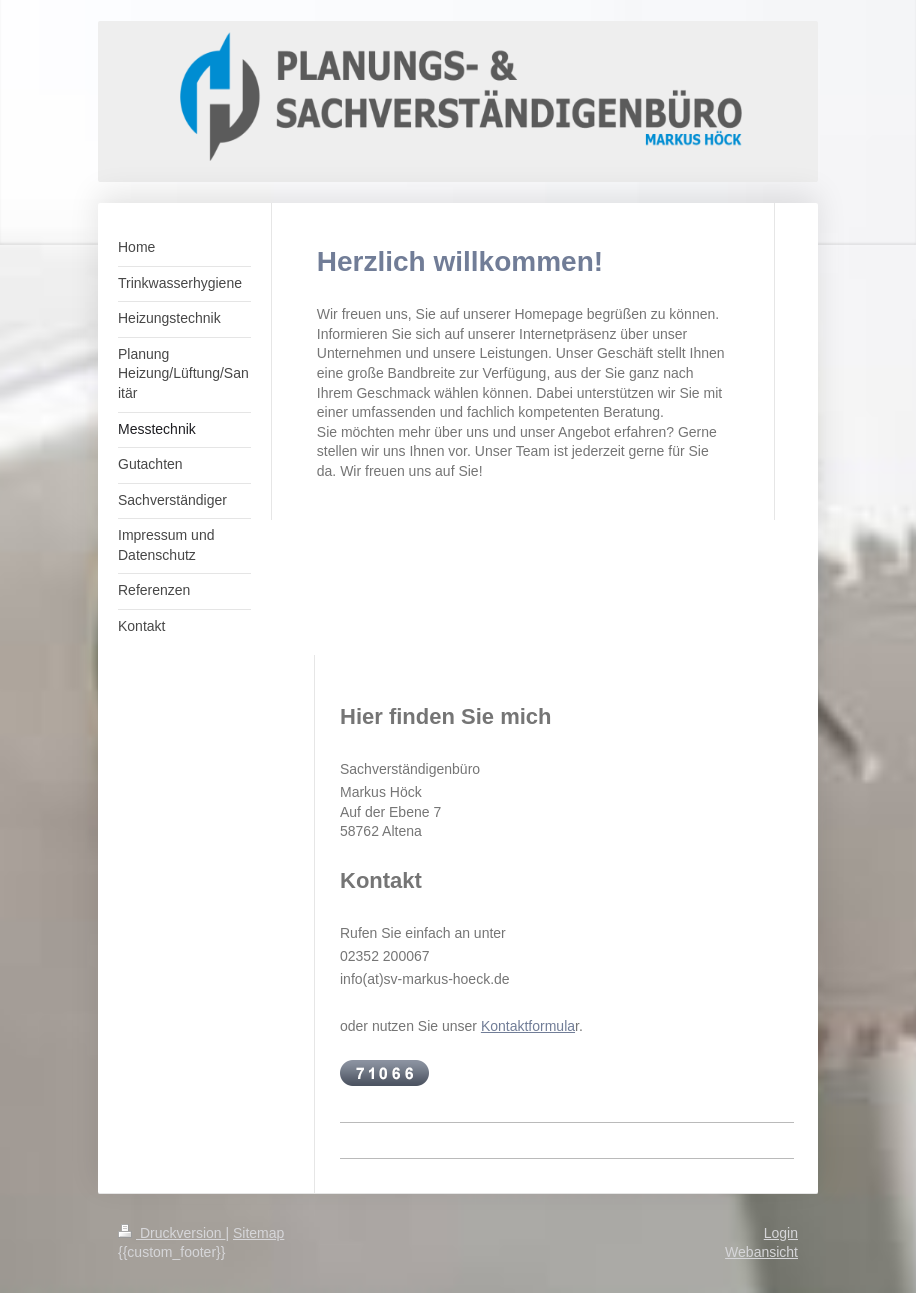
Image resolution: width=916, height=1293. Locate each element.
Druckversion (171, 1233)
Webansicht (761, 1252)
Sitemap (258, 1233)
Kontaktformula (528, 1026)
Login (781, 1233)
